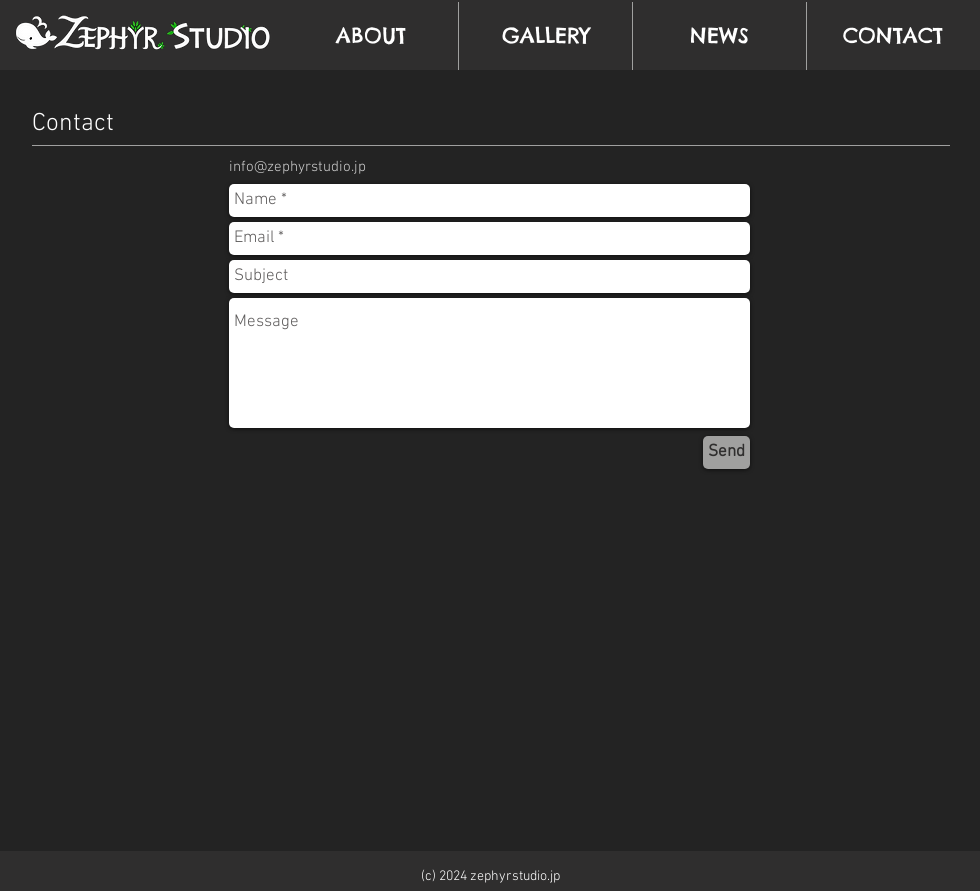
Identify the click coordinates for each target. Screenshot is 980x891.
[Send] (726, 452)
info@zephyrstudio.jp (297, 167)
